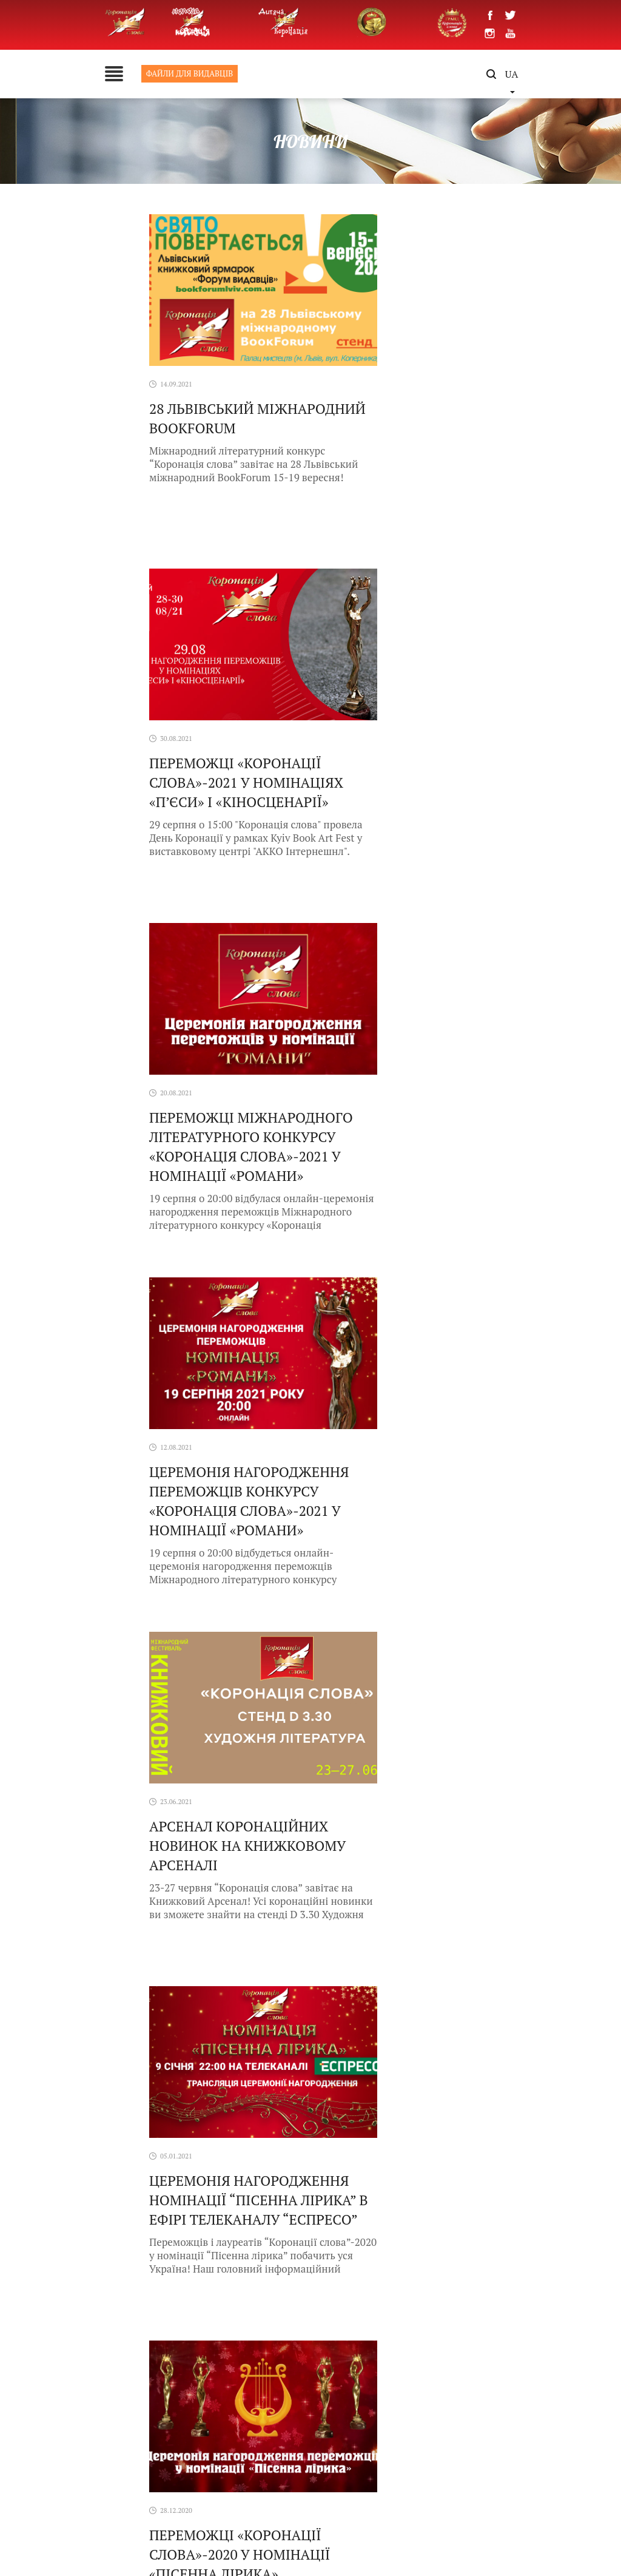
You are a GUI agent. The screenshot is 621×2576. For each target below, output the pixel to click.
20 (378, 1647)
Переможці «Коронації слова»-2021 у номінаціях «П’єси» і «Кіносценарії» (417, 435)
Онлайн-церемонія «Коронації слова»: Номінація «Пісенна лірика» (396, 1508)
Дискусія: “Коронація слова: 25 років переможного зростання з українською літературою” (237, 1852)
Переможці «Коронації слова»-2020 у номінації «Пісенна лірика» (191, 1498)
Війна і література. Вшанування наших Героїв (433, 1837)
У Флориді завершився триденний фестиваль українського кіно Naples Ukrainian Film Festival (239, 1754)
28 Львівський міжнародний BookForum (200, 426)
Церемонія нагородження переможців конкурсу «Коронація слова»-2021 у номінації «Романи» (419, 799)
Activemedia (442, 2540)
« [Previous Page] (244, 1647)
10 (339, 1647)
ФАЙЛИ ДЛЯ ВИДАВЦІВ (106, 73)
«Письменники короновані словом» (227, 1935)
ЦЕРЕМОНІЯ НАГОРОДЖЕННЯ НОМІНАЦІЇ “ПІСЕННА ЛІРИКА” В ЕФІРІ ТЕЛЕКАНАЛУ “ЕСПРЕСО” (419, 1153)
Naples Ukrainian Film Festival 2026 (438, 1740)
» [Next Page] (453, 1647)
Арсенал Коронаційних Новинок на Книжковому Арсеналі (199, 1144)
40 (418, 1647)
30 (398, 1647)
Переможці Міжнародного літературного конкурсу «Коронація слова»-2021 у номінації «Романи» (196, 809)
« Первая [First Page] (212, 1647)
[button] (592, 2300)
